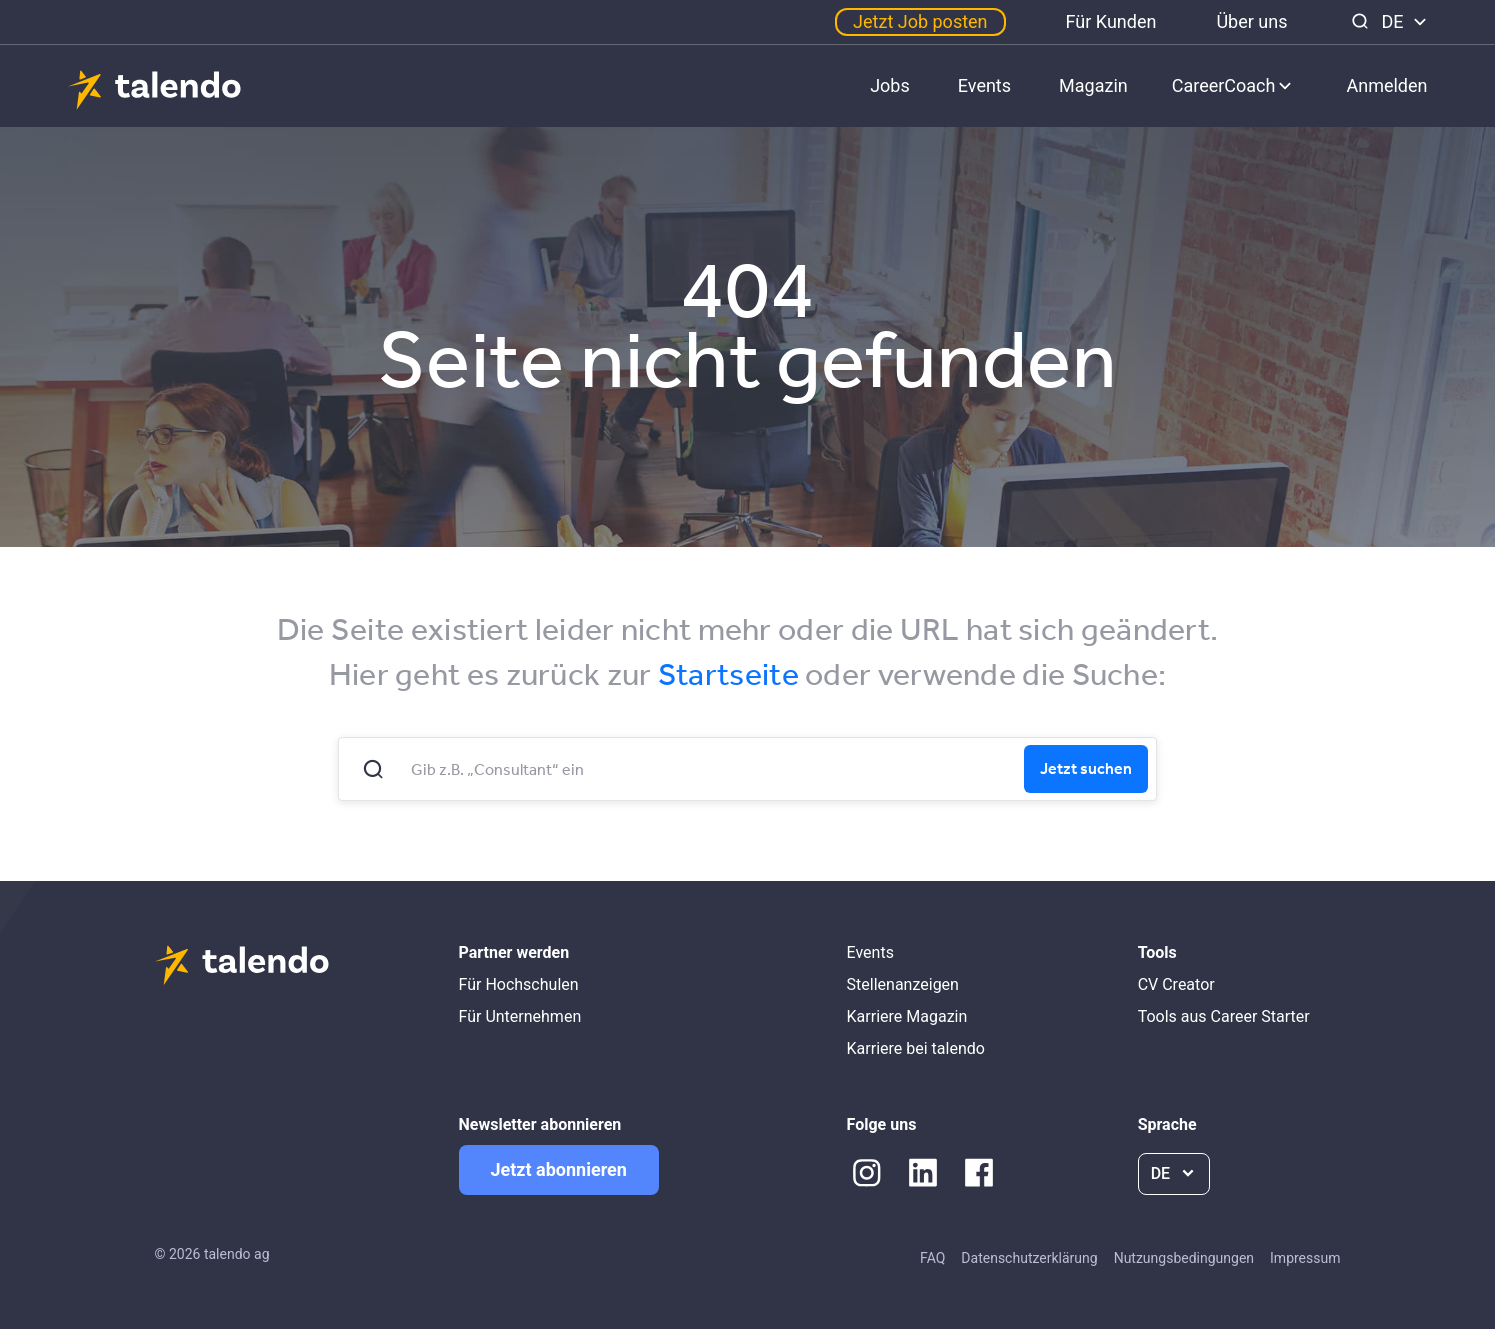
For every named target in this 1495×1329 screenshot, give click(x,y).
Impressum (1305, 1258)
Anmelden (1386, 85)
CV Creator (1176, 984)
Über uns (1251, 21)
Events (984, 85)
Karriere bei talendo (916, 1048)
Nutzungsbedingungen (1184, 1258)
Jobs (890, 85)
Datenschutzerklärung (1029, 1258)
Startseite (728, 673)
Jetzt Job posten (920, 21)
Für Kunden (1111, 21)
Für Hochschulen (519, 984)
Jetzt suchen (1086, 768)
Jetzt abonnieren (559, 1169)
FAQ (932, 1258)
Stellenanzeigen (903, 984)
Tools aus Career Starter (1224, 1016)
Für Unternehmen (520, 1016)
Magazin (1093, 85)
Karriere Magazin (907, 1016)
